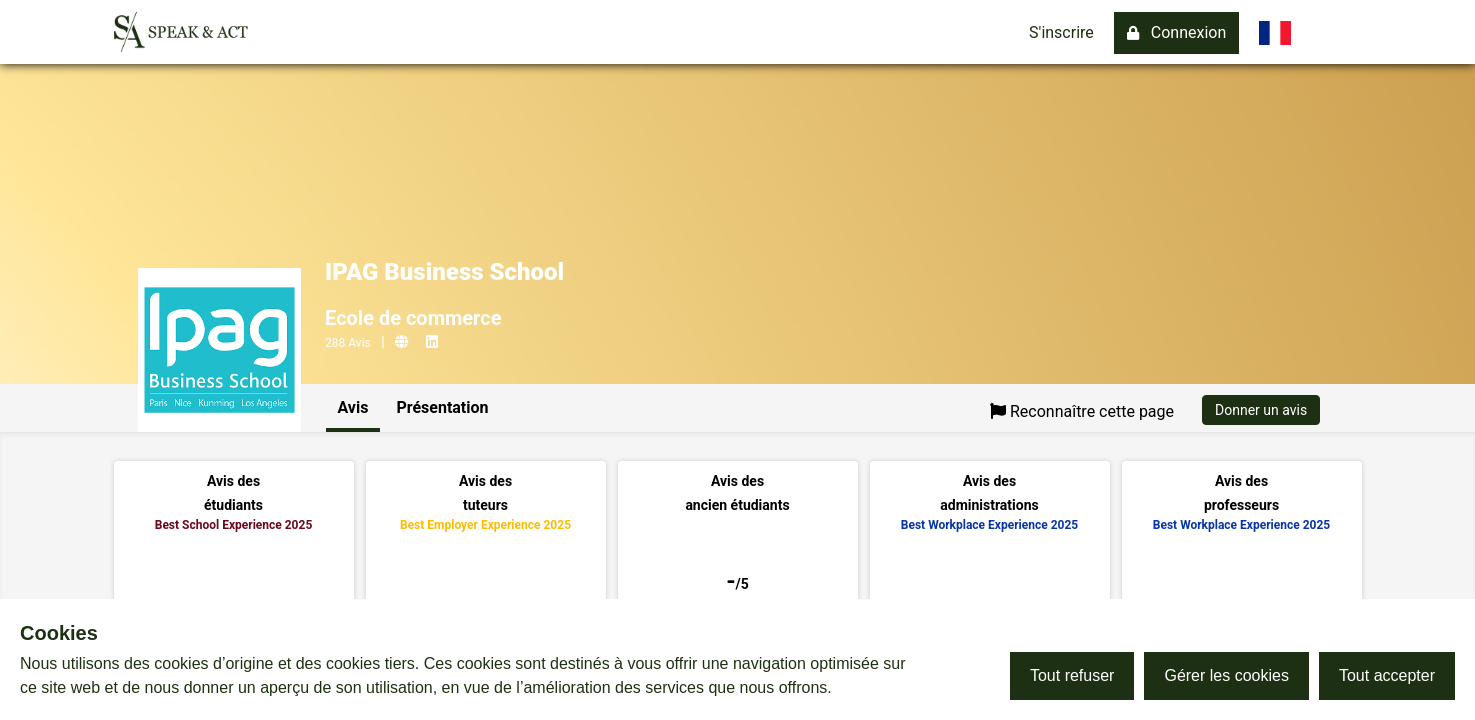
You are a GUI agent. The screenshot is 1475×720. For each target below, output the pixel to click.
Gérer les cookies (1226, 675)
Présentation (442, 407)
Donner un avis (1261, 410)
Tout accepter (1387, 675)
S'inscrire (1061, 32)
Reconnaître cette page (1082, 411)
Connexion (1176, 32)
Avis (353, 407)
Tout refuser (1072, 675)
